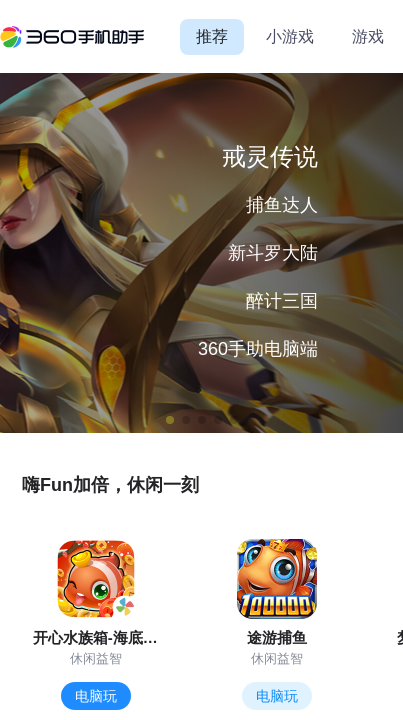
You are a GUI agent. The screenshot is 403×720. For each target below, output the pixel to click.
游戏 (368, 36)
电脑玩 (96, 696)
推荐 (212, 36)
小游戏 (290, 36)
